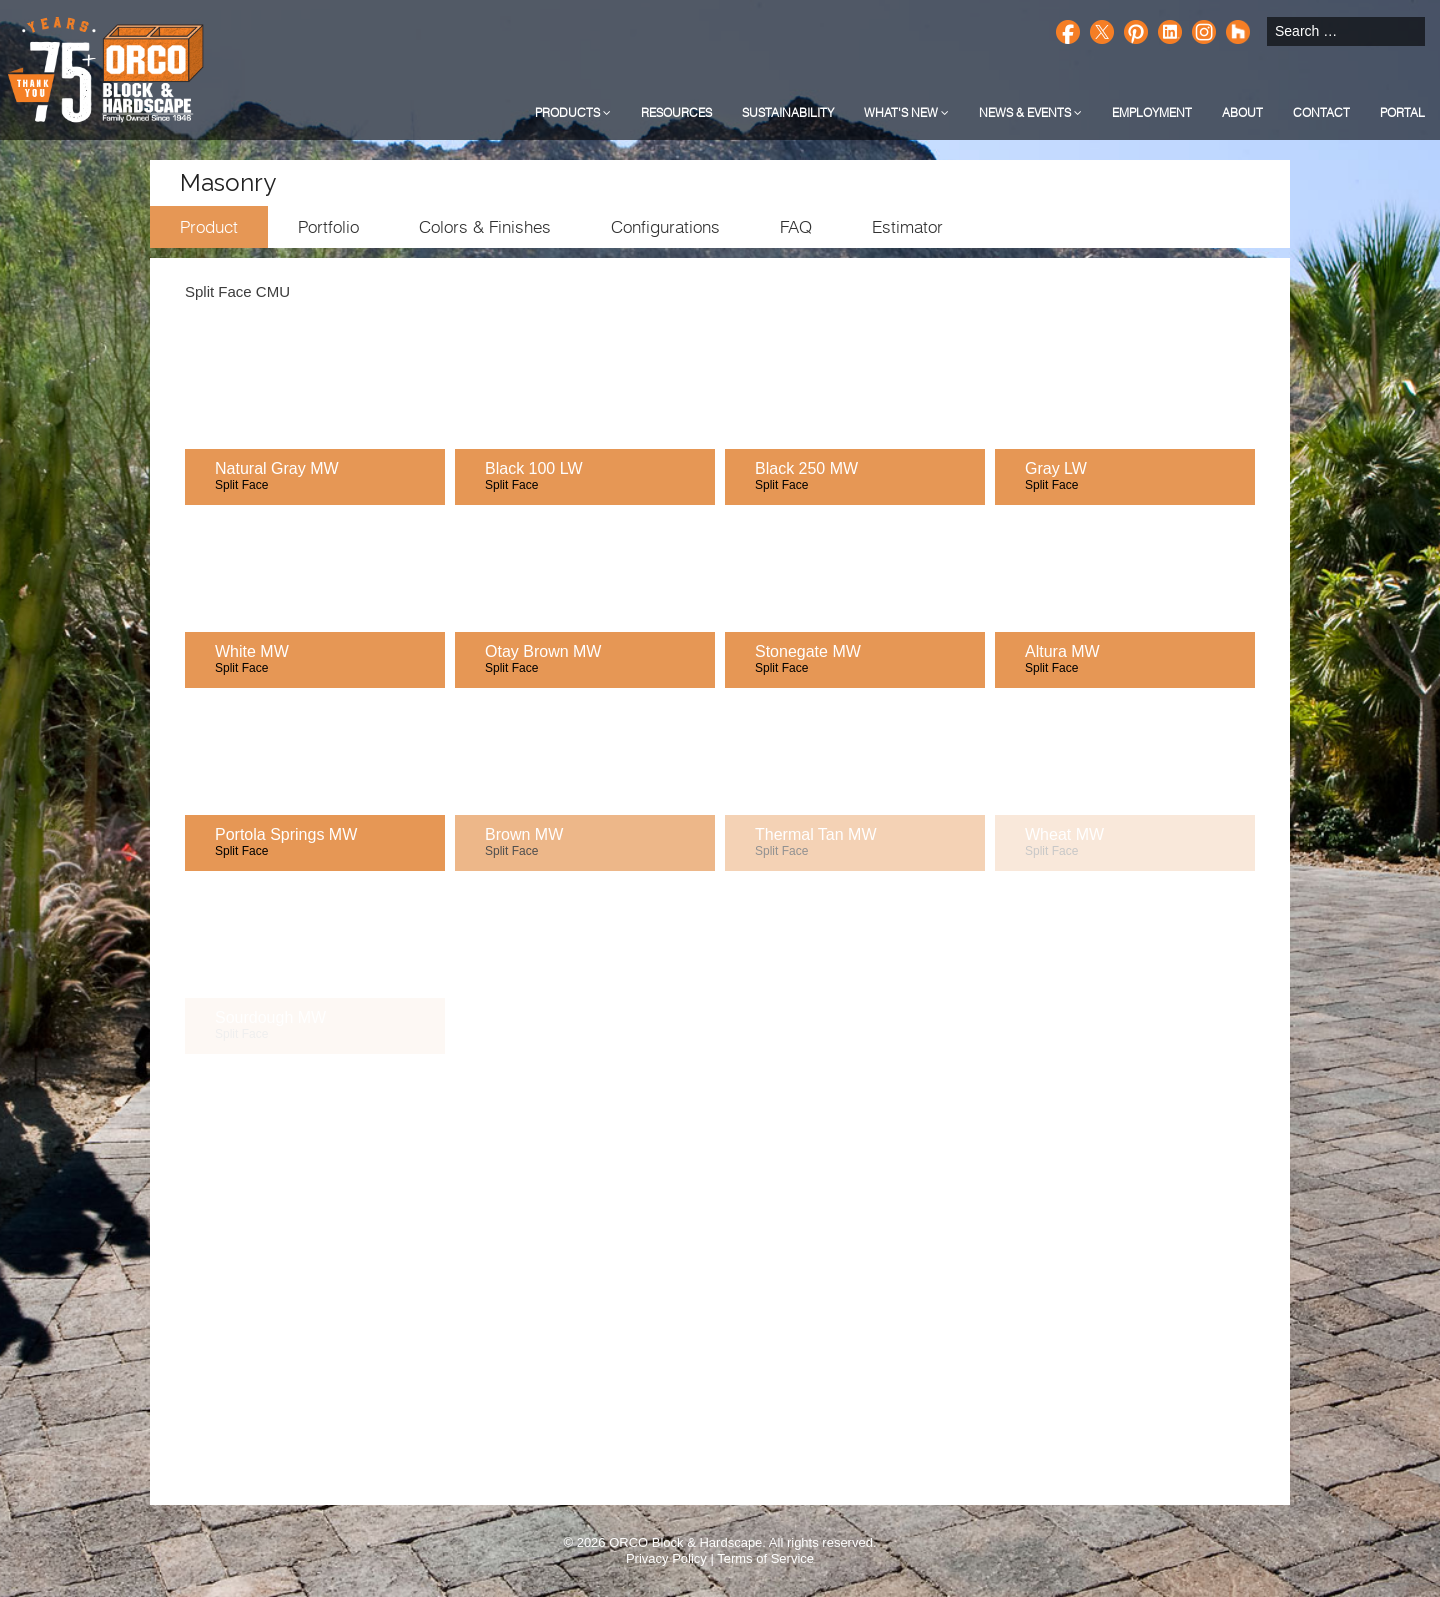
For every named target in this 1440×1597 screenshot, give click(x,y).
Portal (1402, 112)
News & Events (1030, 112)
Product (209, 227)
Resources (676, 112)
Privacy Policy (666, 1558)
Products (573, 112)
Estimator (907, 227)
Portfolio (328, 227)
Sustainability (788, 112)
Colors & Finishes (485, 227)
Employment (1152, 112)
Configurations (665, 227)
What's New (906, 112)
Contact (1321, 112)
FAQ (796, 227)
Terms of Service (765, 1558)
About (1242, 112)
